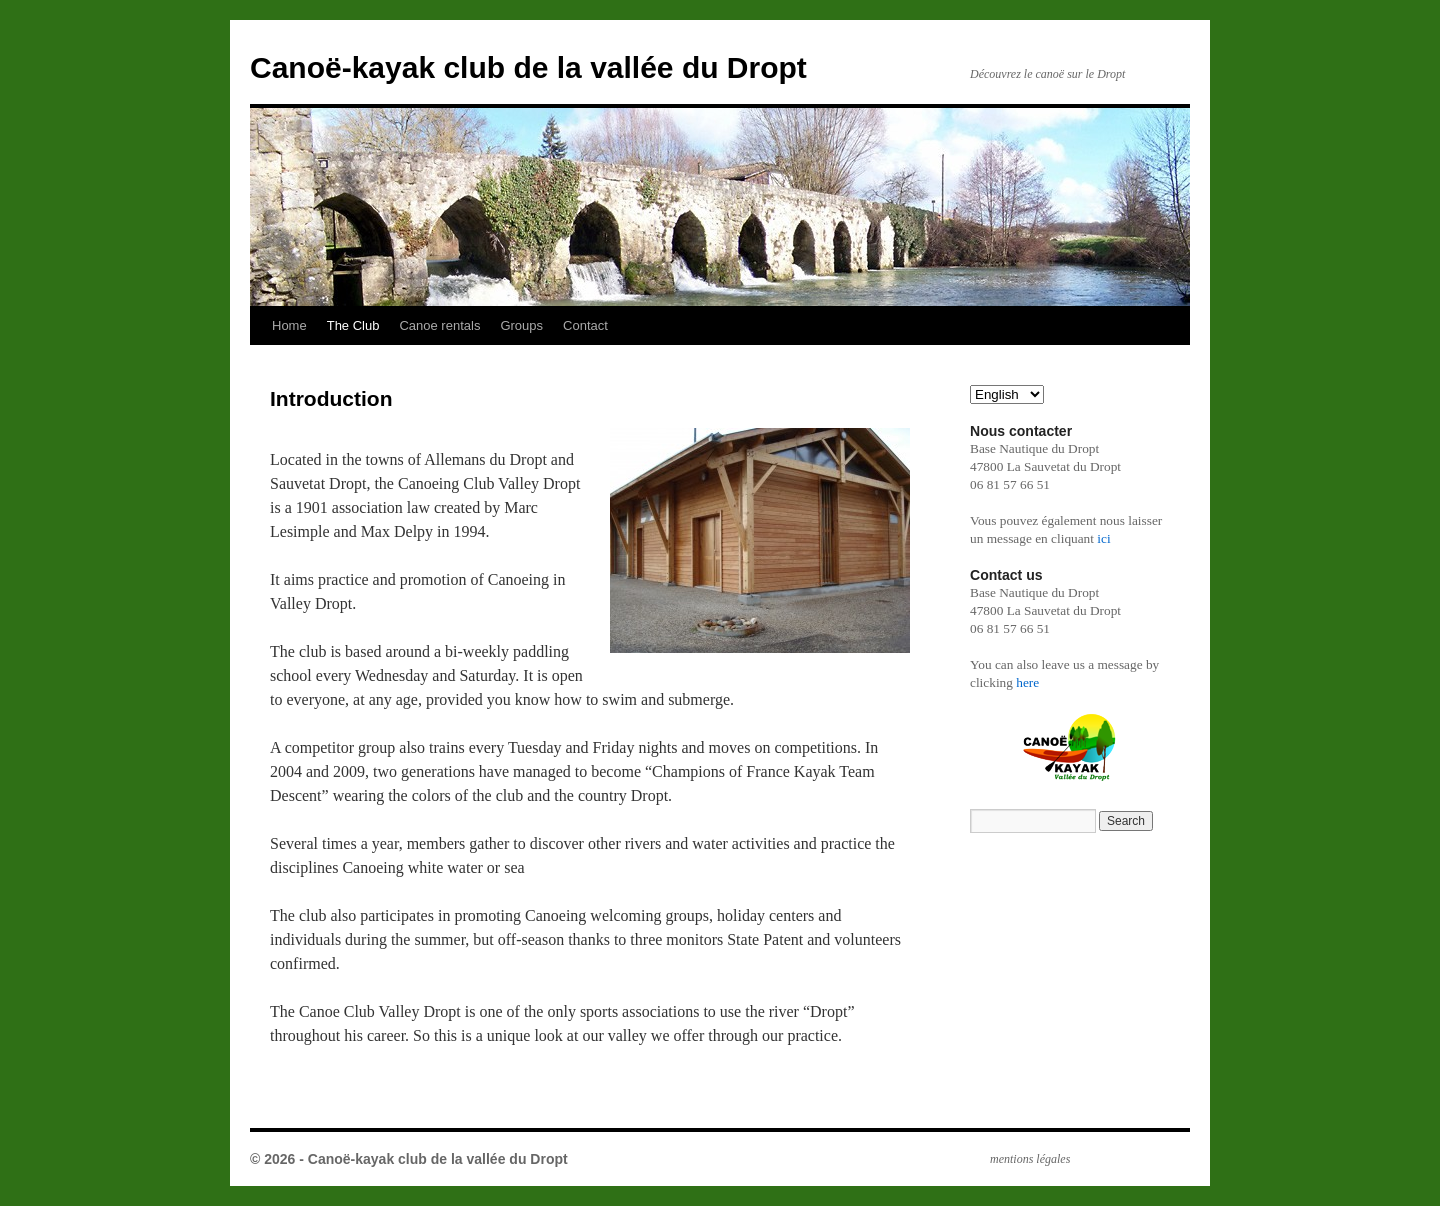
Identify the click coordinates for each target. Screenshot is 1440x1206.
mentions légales (1030, 1159)
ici (1103, 538)
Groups (521, 325)
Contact (585, 325)
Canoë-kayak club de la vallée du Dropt (528, 67)
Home (289, 325)
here (1027, 682)
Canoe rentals (439, 325)
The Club (353, 325)
